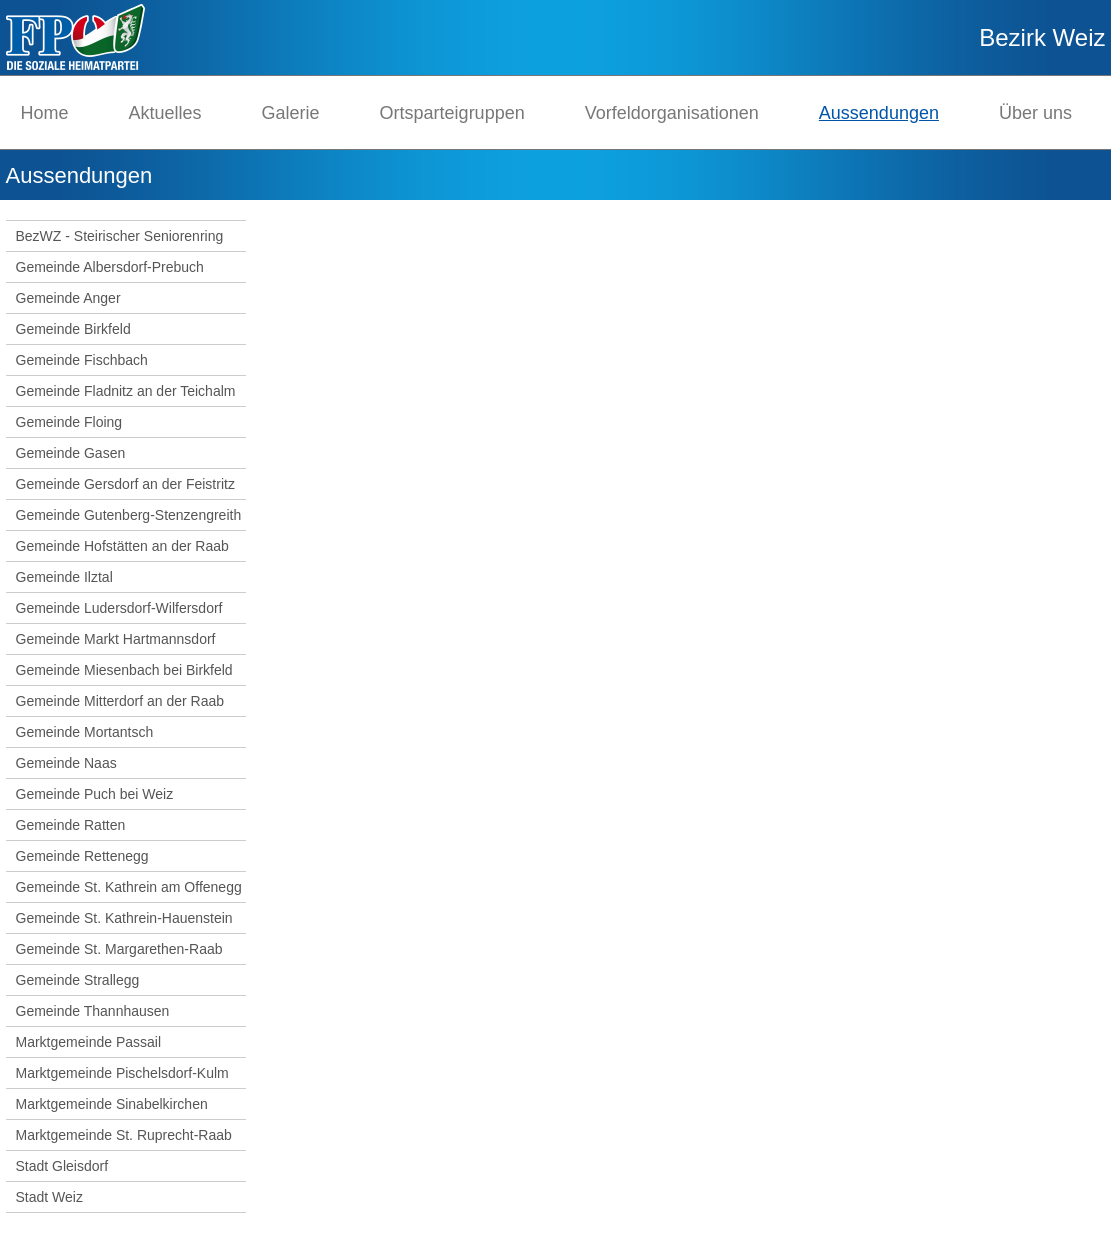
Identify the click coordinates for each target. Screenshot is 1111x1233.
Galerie (291, 113)
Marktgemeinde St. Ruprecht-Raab (124, 1135)
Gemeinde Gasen (71, 453)
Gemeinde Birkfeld (73, 329)
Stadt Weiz (49, 1197)
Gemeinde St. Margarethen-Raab (119, 949)
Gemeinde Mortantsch (85, 732)
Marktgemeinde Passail (89, 1042)
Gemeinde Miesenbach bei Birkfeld (124, 670)
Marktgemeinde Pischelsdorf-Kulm (122, 1073)
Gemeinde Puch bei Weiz (95, 794)
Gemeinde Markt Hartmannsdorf (116, 639)
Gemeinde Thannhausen (93, 1011)
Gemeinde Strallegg (78, 980)
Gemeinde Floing (69, 422)
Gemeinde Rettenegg (82, 856)
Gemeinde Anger (68, 298)
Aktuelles (165, 113)
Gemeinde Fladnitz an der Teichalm (126, 391)
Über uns (1035, 113)
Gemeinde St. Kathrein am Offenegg (129, 887)
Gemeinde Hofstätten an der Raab (122, 546)
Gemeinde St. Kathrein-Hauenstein (124, 918)
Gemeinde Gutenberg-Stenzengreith (129, 515)
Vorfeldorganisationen (672, 113)
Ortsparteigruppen (452, 113)
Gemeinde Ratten (71, 825)
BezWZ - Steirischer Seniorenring (120, 236)
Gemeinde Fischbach (82, 360)
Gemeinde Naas (66, 763)
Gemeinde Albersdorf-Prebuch (110, 267)
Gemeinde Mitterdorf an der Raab (120, 701)
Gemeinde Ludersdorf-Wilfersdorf (119, 608)
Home (45, 113)
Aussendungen (879, 113)
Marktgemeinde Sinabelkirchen (112, 1104)
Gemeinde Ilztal (64, 577)
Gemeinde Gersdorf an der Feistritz (125, 484)
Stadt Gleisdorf (62, 1166)
